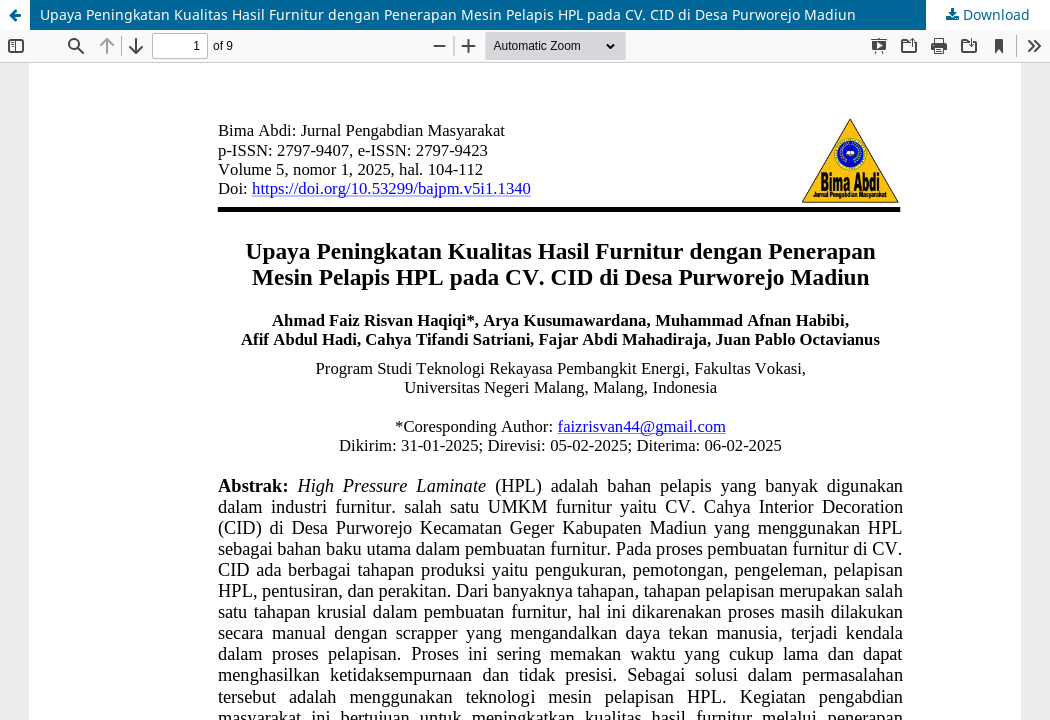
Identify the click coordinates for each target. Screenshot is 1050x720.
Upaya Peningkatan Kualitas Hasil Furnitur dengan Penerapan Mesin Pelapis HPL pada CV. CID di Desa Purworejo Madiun (448, 14)
